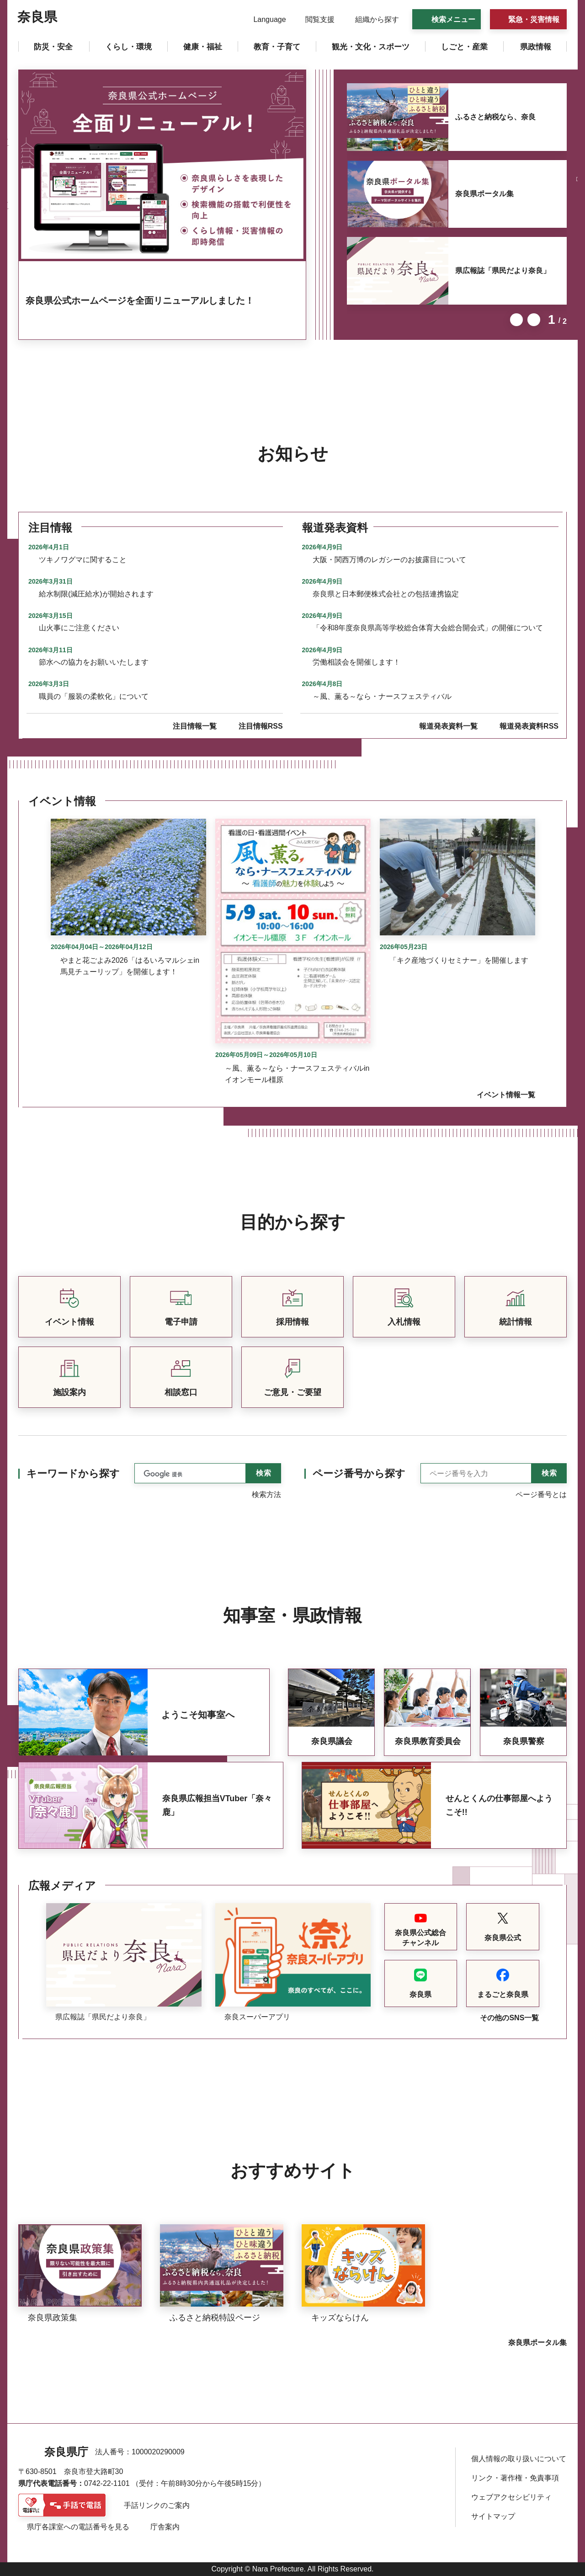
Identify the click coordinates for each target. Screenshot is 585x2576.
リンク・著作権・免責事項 (515, 2478)
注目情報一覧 (195, 726)
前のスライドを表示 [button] (516, 319)
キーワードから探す (73, 1473)
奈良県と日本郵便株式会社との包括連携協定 (386, 594)
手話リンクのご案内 (157, 2505)
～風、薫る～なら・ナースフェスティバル (382, 696)
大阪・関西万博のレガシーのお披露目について (389, 560)
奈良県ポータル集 (484, 194)
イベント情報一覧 (506, 1095)
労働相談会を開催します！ (356, 662)
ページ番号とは (541, 1494)
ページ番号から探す (359, 1473)
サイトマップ (493, 2516)
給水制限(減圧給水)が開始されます (96, 594)
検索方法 (266, 1494)
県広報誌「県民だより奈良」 (502, 270)
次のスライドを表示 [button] (533, 319)
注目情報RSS (261, 726)
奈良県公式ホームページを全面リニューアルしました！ (140, 300)
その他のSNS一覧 (509, 2018)
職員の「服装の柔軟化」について (94, 696)
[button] (264, 20)
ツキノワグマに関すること (83, 560)
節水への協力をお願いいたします (94, 662)
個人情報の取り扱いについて (518, 2459)
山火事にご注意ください (79, 628)
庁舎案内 (165, 2527)
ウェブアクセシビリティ (511, 2497)
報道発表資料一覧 (448, 726)
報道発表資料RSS (529, 726)
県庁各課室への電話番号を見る (78, 2527)
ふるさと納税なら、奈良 (495, 117)
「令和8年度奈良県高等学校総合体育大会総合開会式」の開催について (428, 628)
